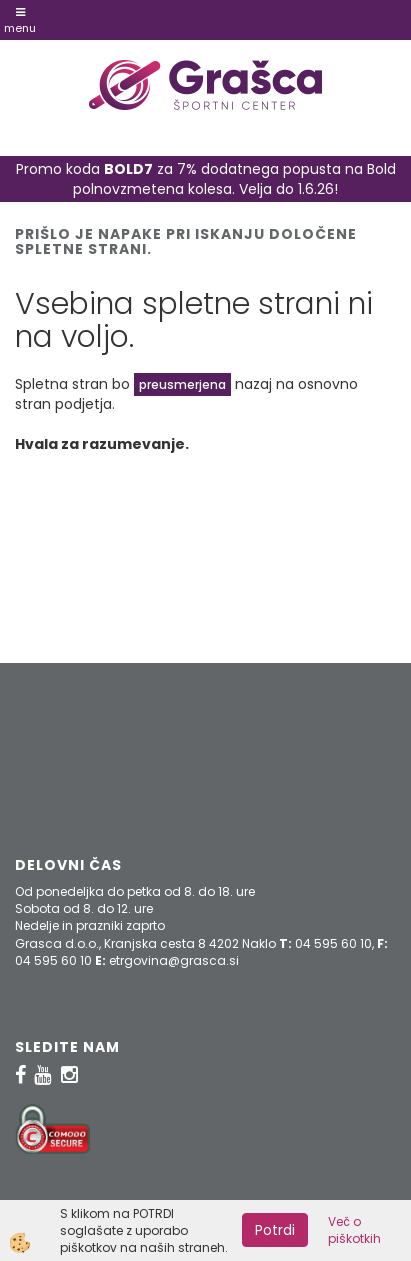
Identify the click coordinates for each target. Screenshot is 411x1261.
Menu (20, 21)
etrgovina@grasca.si (174, 960)
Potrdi (275, 1230)
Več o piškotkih (354, 1230)
